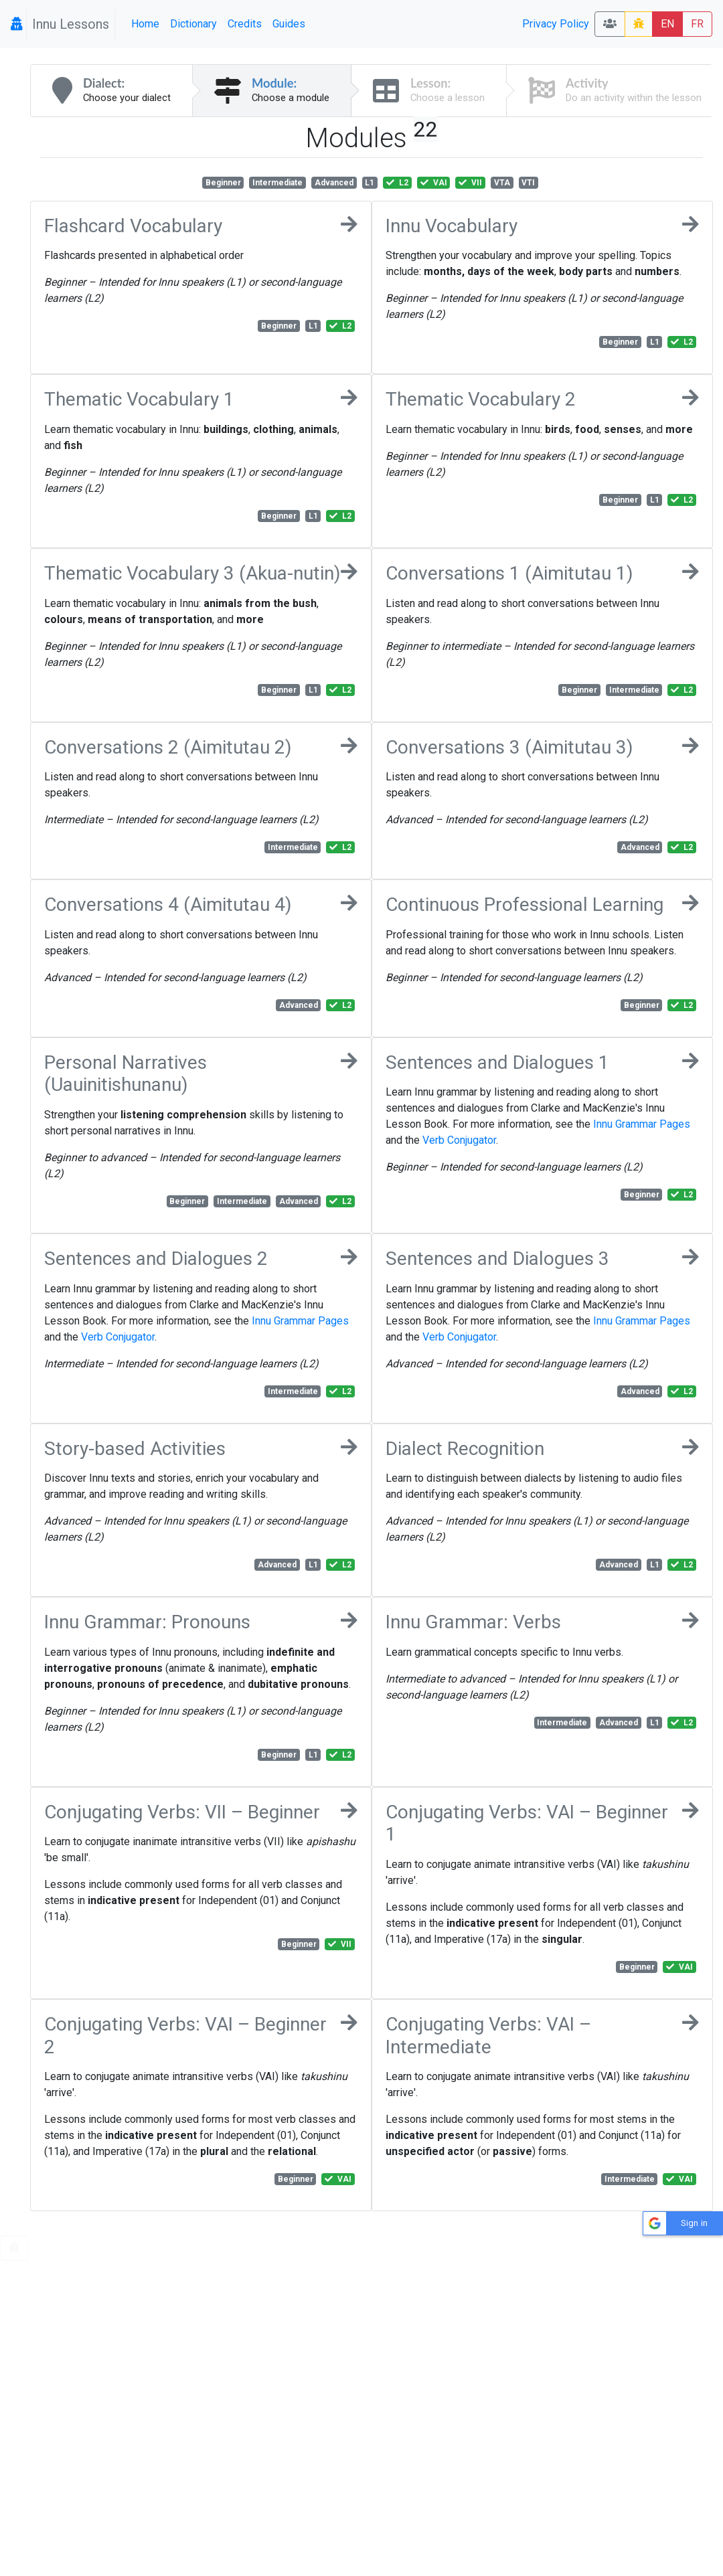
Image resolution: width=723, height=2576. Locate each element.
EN (667, 23)
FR (697, 23)
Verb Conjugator (459, 1140)
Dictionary (193, 23)
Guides (288, 23)
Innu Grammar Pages (641, 1124)
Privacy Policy (555, 23)
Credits (245, 23)
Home (145, 23)
